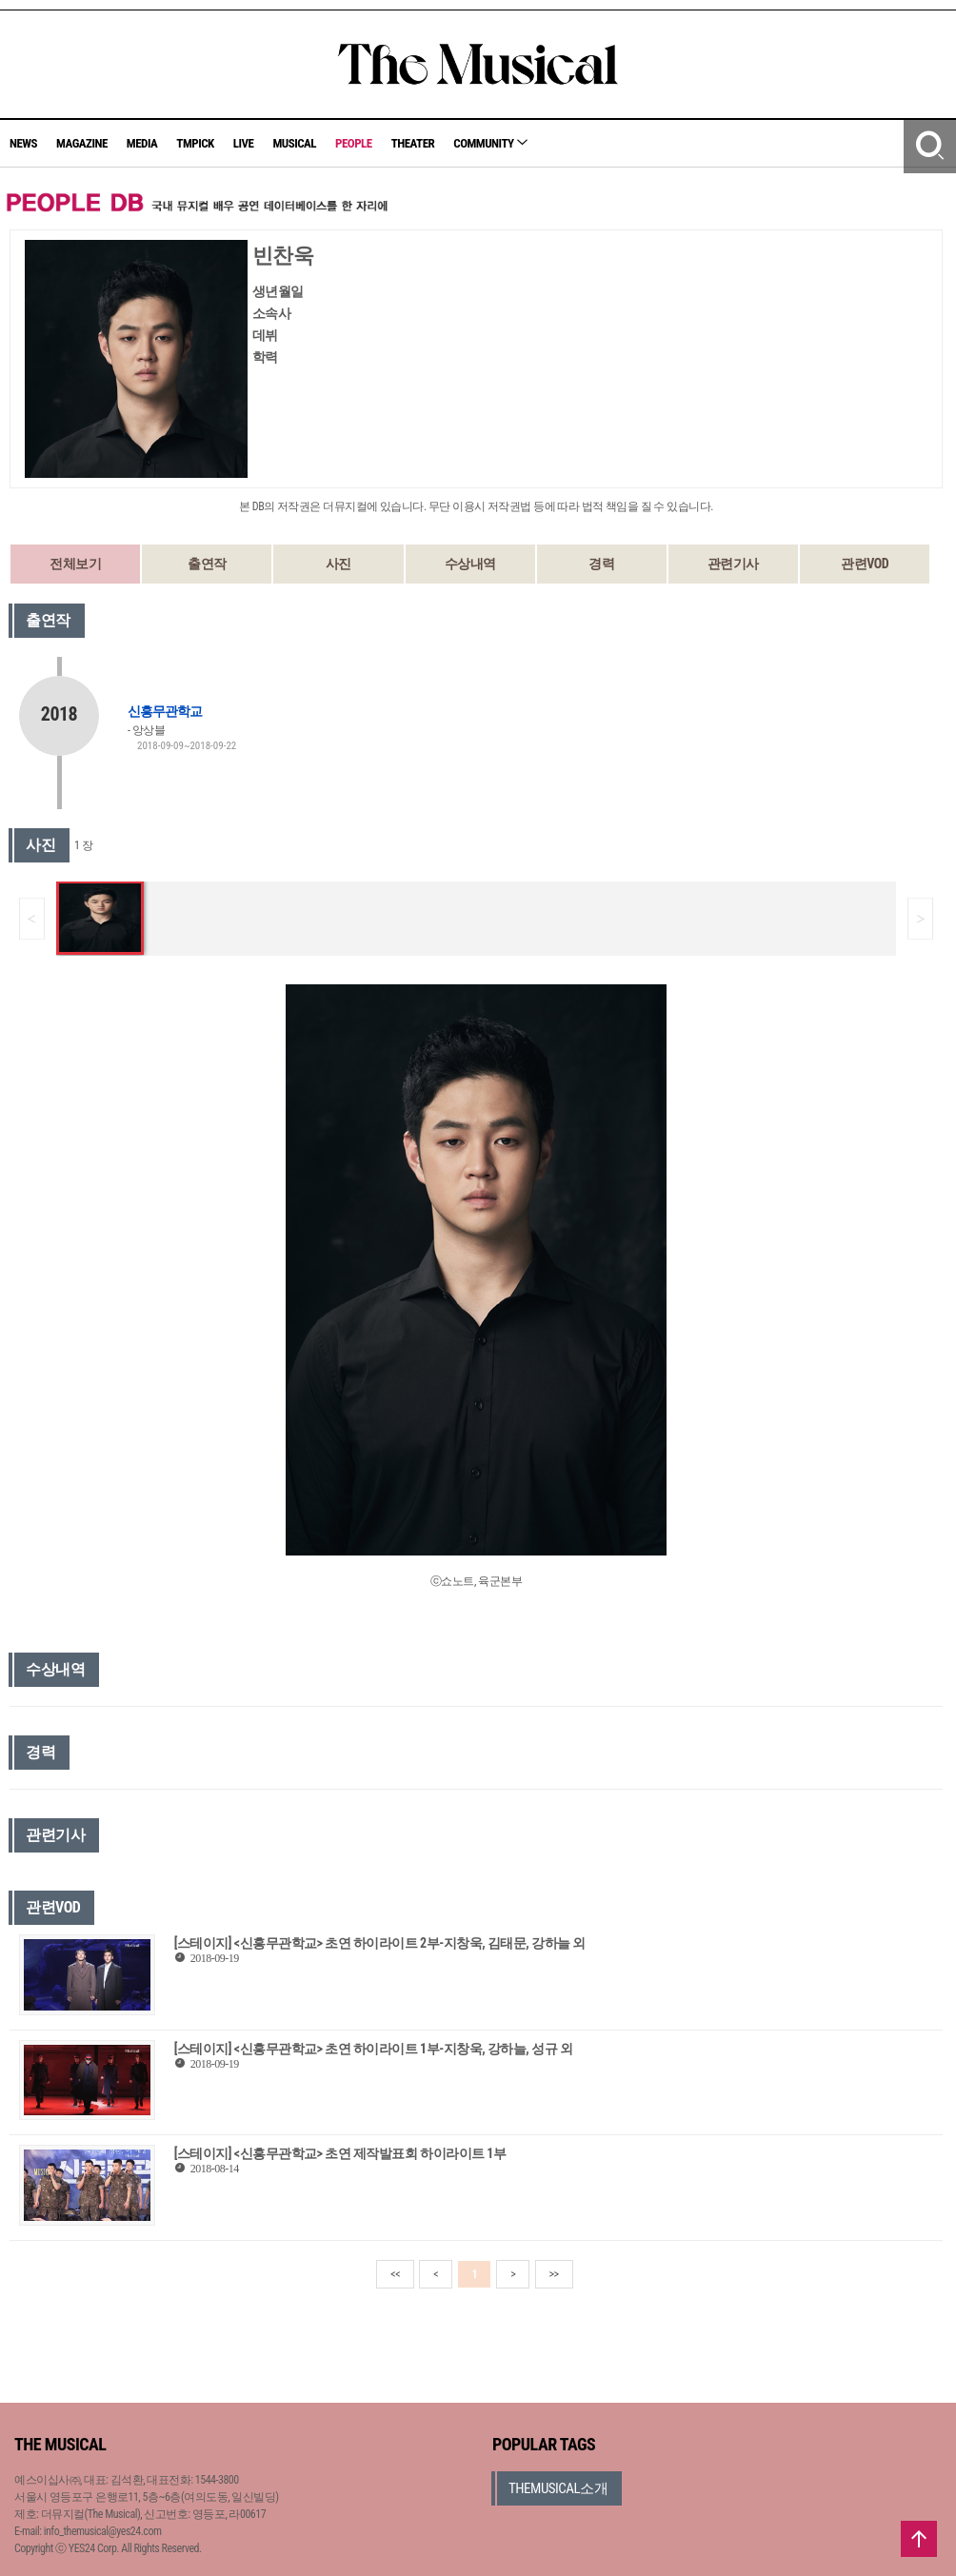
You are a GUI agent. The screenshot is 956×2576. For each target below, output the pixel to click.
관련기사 (733, 563)
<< (395, 2274)
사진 (338, 563)
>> (554, 2274)
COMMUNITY (490, 143)
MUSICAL (294, 143)
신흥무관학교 (165, 711)
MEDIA (142, 143)
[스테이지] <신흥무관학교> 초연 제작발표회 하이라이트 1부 (340, 2153)
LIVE (243, 143)
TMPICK (194, 143)
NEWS (23, 143)
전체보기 (75, 563)
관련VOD (864, 563)
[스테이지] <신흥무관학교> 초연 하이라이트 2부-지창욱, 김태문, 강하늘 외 (380, 1943)
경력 (601, 563)
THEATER (413, 143)
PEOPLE (353, 143)
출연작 (207, 563)
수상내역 (470, 563)
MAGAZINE (82, 143)
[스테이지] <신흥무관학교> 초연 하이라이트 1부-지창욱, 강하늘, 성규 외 (373, 2048)
